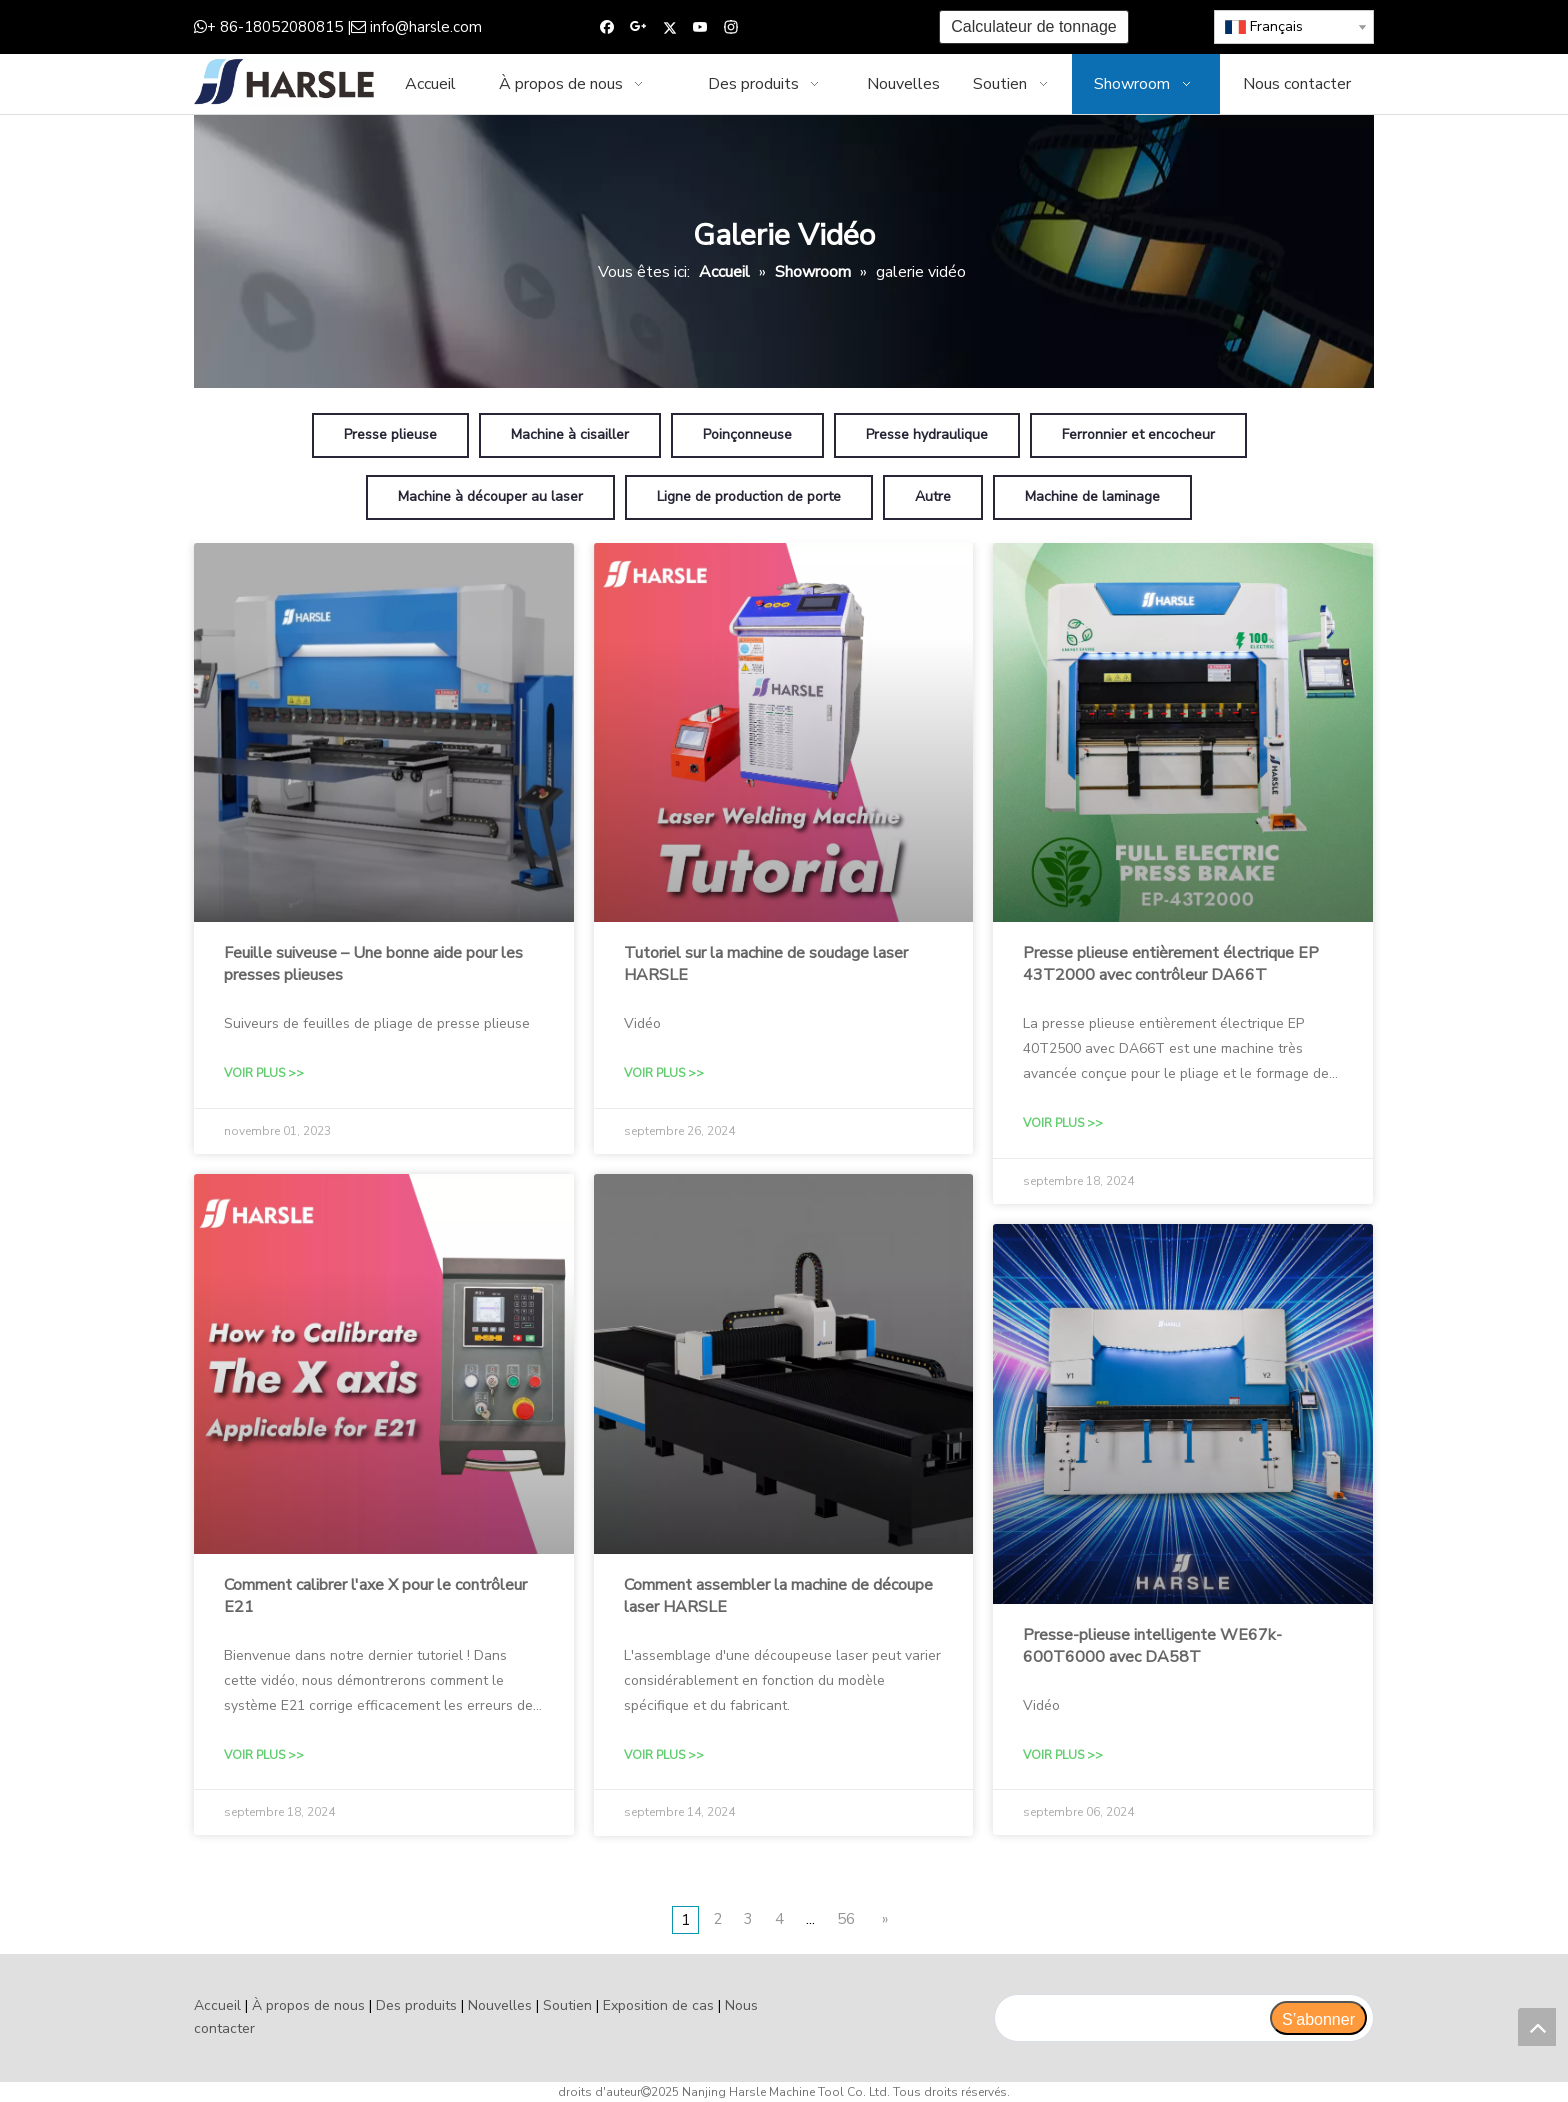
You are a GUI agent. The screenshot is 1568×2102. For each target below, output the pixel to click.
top (1537, 2027)
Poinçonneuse (747, 434)
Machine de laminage (1092, 496)
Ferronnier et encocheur (1138, 434)
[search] (1131, 2018)
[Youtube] (700, 27)
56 (846, 1919)
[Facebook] (607, 27)
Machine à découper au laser (490, 496)
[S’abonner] (1318, 2018)
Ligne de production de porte (749, 496)
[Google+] (638, 27)
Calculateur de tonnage (1033, 26)
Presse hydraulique (927, 434)
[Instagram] (731, 27)
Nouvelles (500, 2005)
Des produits (416, 2005)
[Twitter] (669, 27)
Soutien (567, 2005)
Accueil (217, 2005)
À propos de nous (308, 2005)
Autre (933, 496)
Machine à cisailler (570, 434)
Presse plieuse (390, 434)
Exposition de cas (658, 2005)
